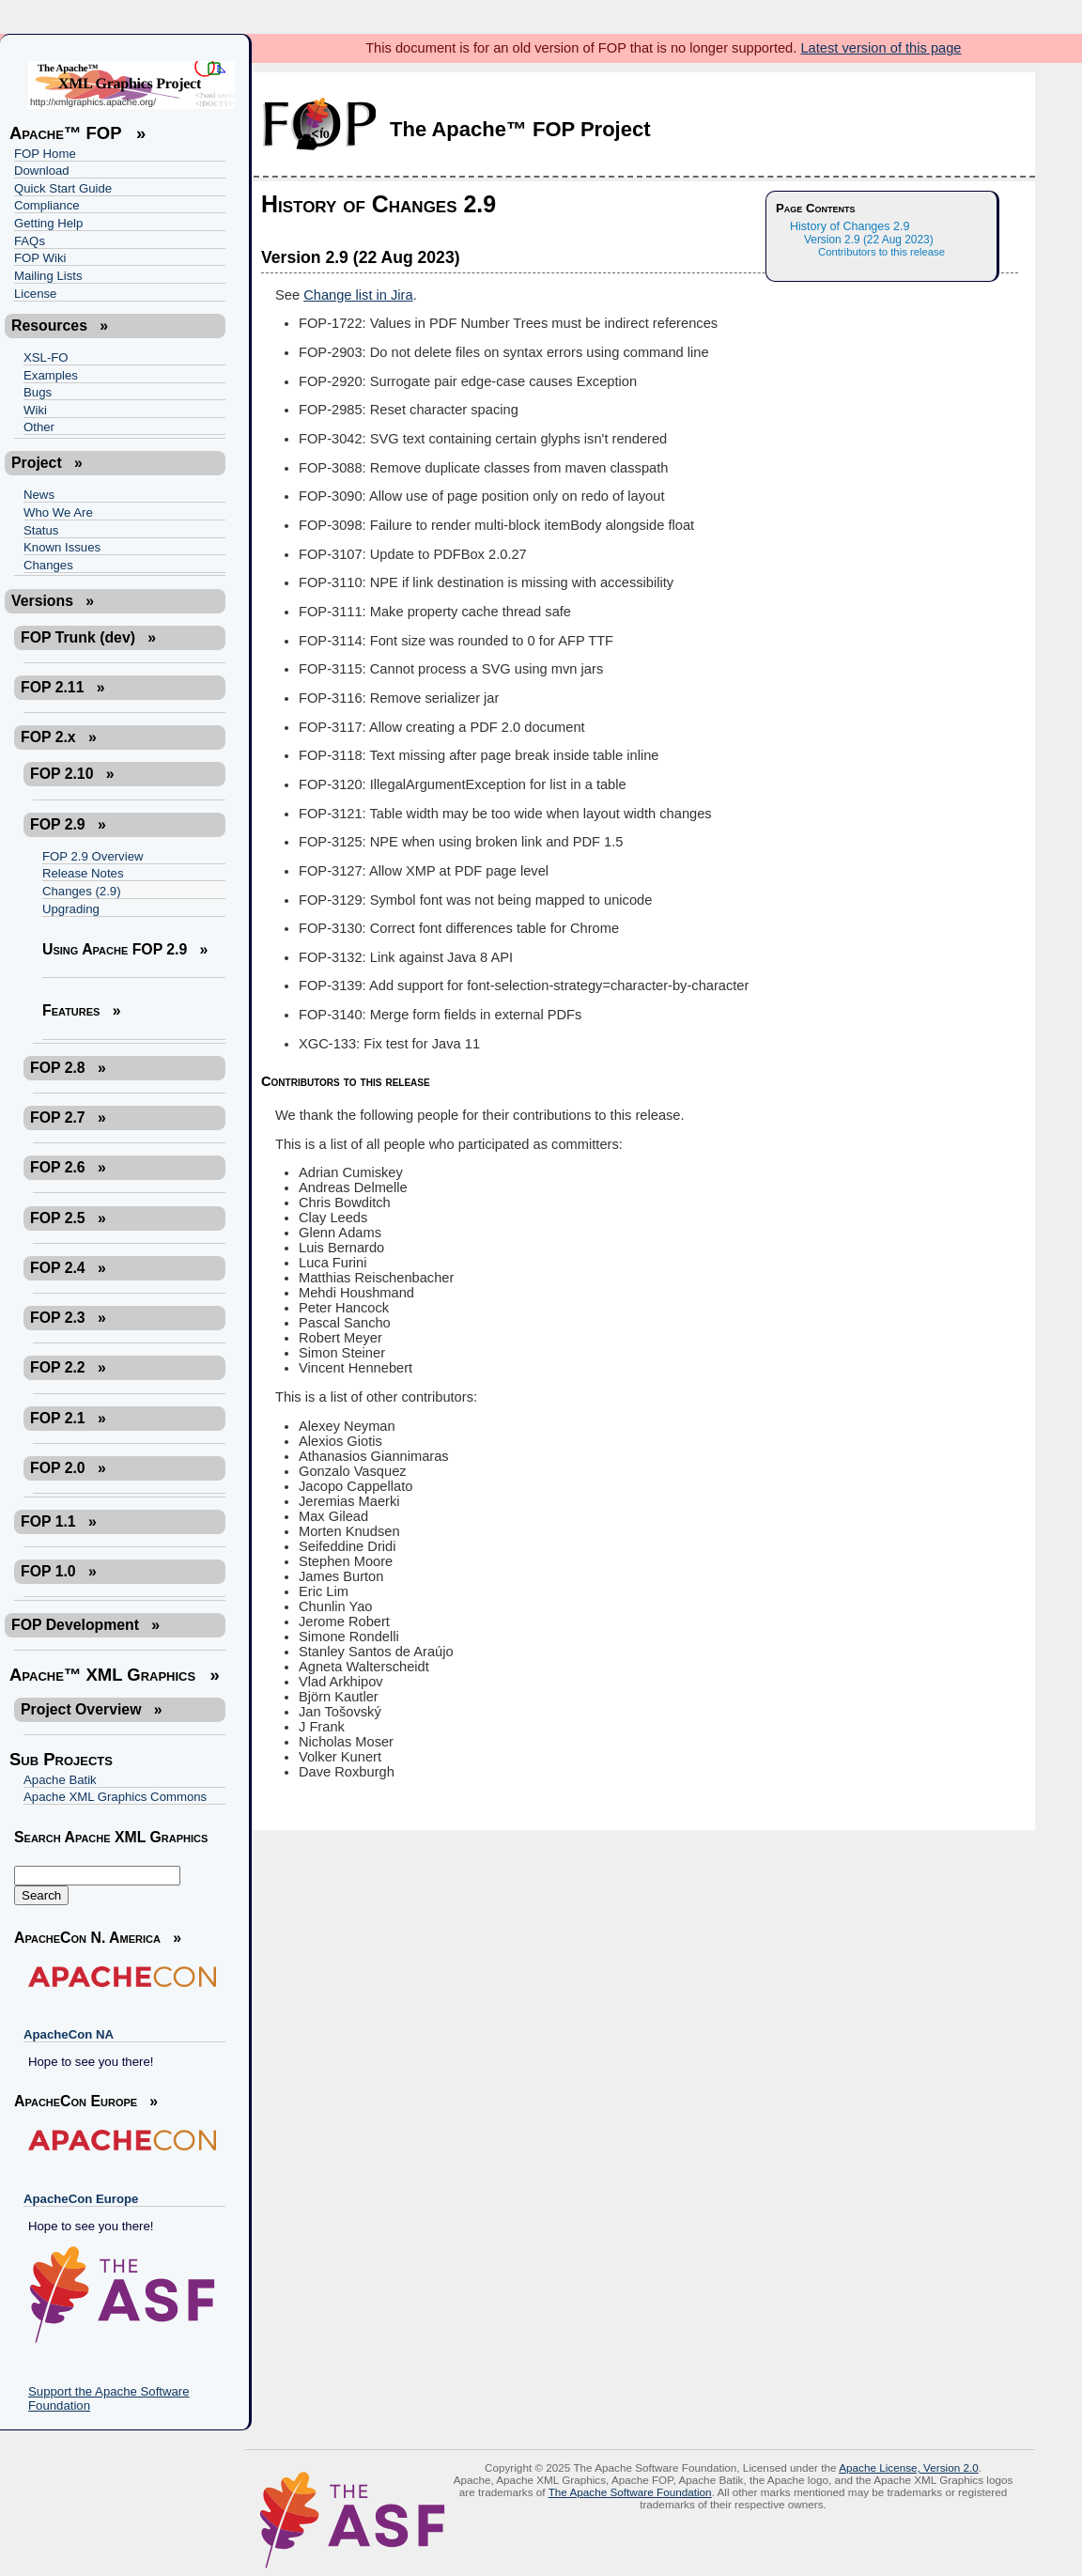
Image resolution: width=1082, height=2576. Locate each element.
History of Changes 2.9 (849, 226)
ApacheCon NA (68, 2034)
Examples (50, 375)
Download (42, 170)
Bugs (37, 392)
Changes (48, 565)
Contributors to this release (881, 251)
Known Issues (61, 547)
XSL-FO (46, 357)
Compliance (47, 205)
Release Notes (83, 873)
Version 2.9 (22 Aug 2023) (869, 239)
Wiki (35, 410)
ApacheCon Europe (80, 2199)
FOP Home (45, 154)
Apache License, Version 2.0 (909, 2467)
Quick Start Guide (63, 188)
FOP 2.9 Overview (93, 856)
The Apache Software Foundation (630, 2492)
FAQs (29, 241)
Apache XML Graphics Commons (115, 1797)
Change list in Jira (358, 295)
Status (40, 530)
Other (38, 427)
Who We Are (58, 512)
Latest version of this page (880, 47)
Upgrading (71, 909)
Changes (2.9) (81, 891)
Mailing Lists (48, 276)
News (38, 495)
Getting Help (48, 223)
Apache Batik (60, 1780)
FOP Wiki (40, 258)
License (35, 294)
